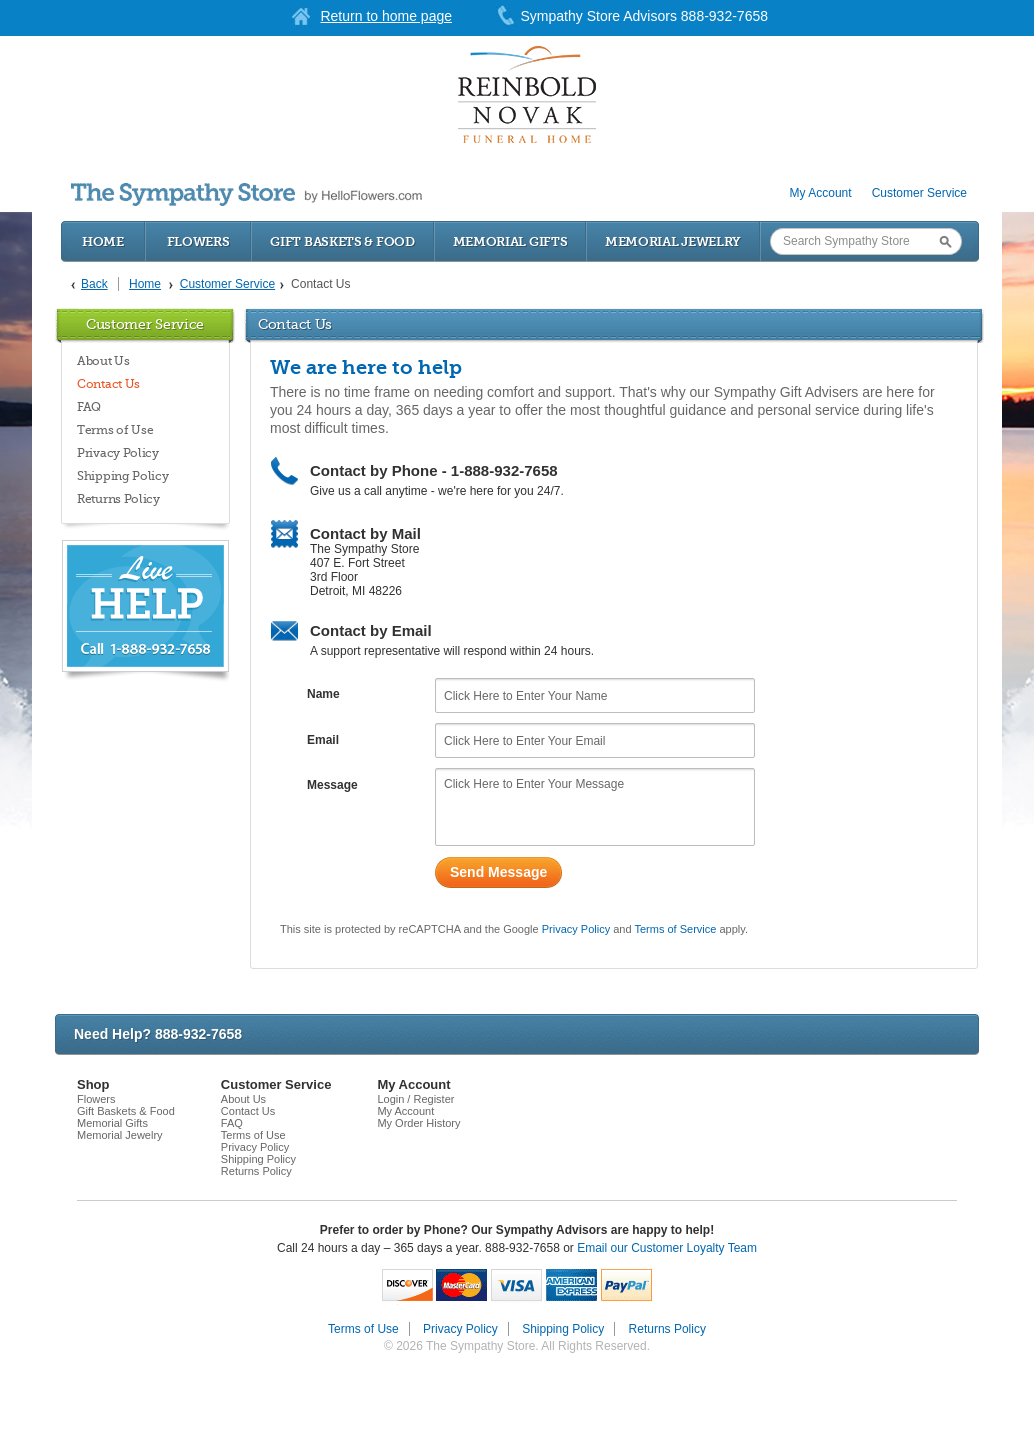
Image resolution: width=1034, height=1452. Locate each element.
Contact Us (108, 384)
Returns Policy (118, 499)
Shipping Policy (123, 476)
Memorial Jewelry (673, 241)
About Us (103, 361)
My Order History (418, 1123)
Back (94, 284)
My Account (821, 193)
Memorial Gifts (510, 241)
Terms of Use (115, 430)
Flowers (198, 241)
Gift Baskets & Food (342, 241)
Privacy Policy (118, 453)
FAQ (89, 407)
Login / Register (415, 1099)
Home (103, 241)
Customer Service (919, 193)
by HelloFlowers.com (246, 194)
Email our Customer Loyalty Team (667, 1248)
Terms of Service (675, 929)
